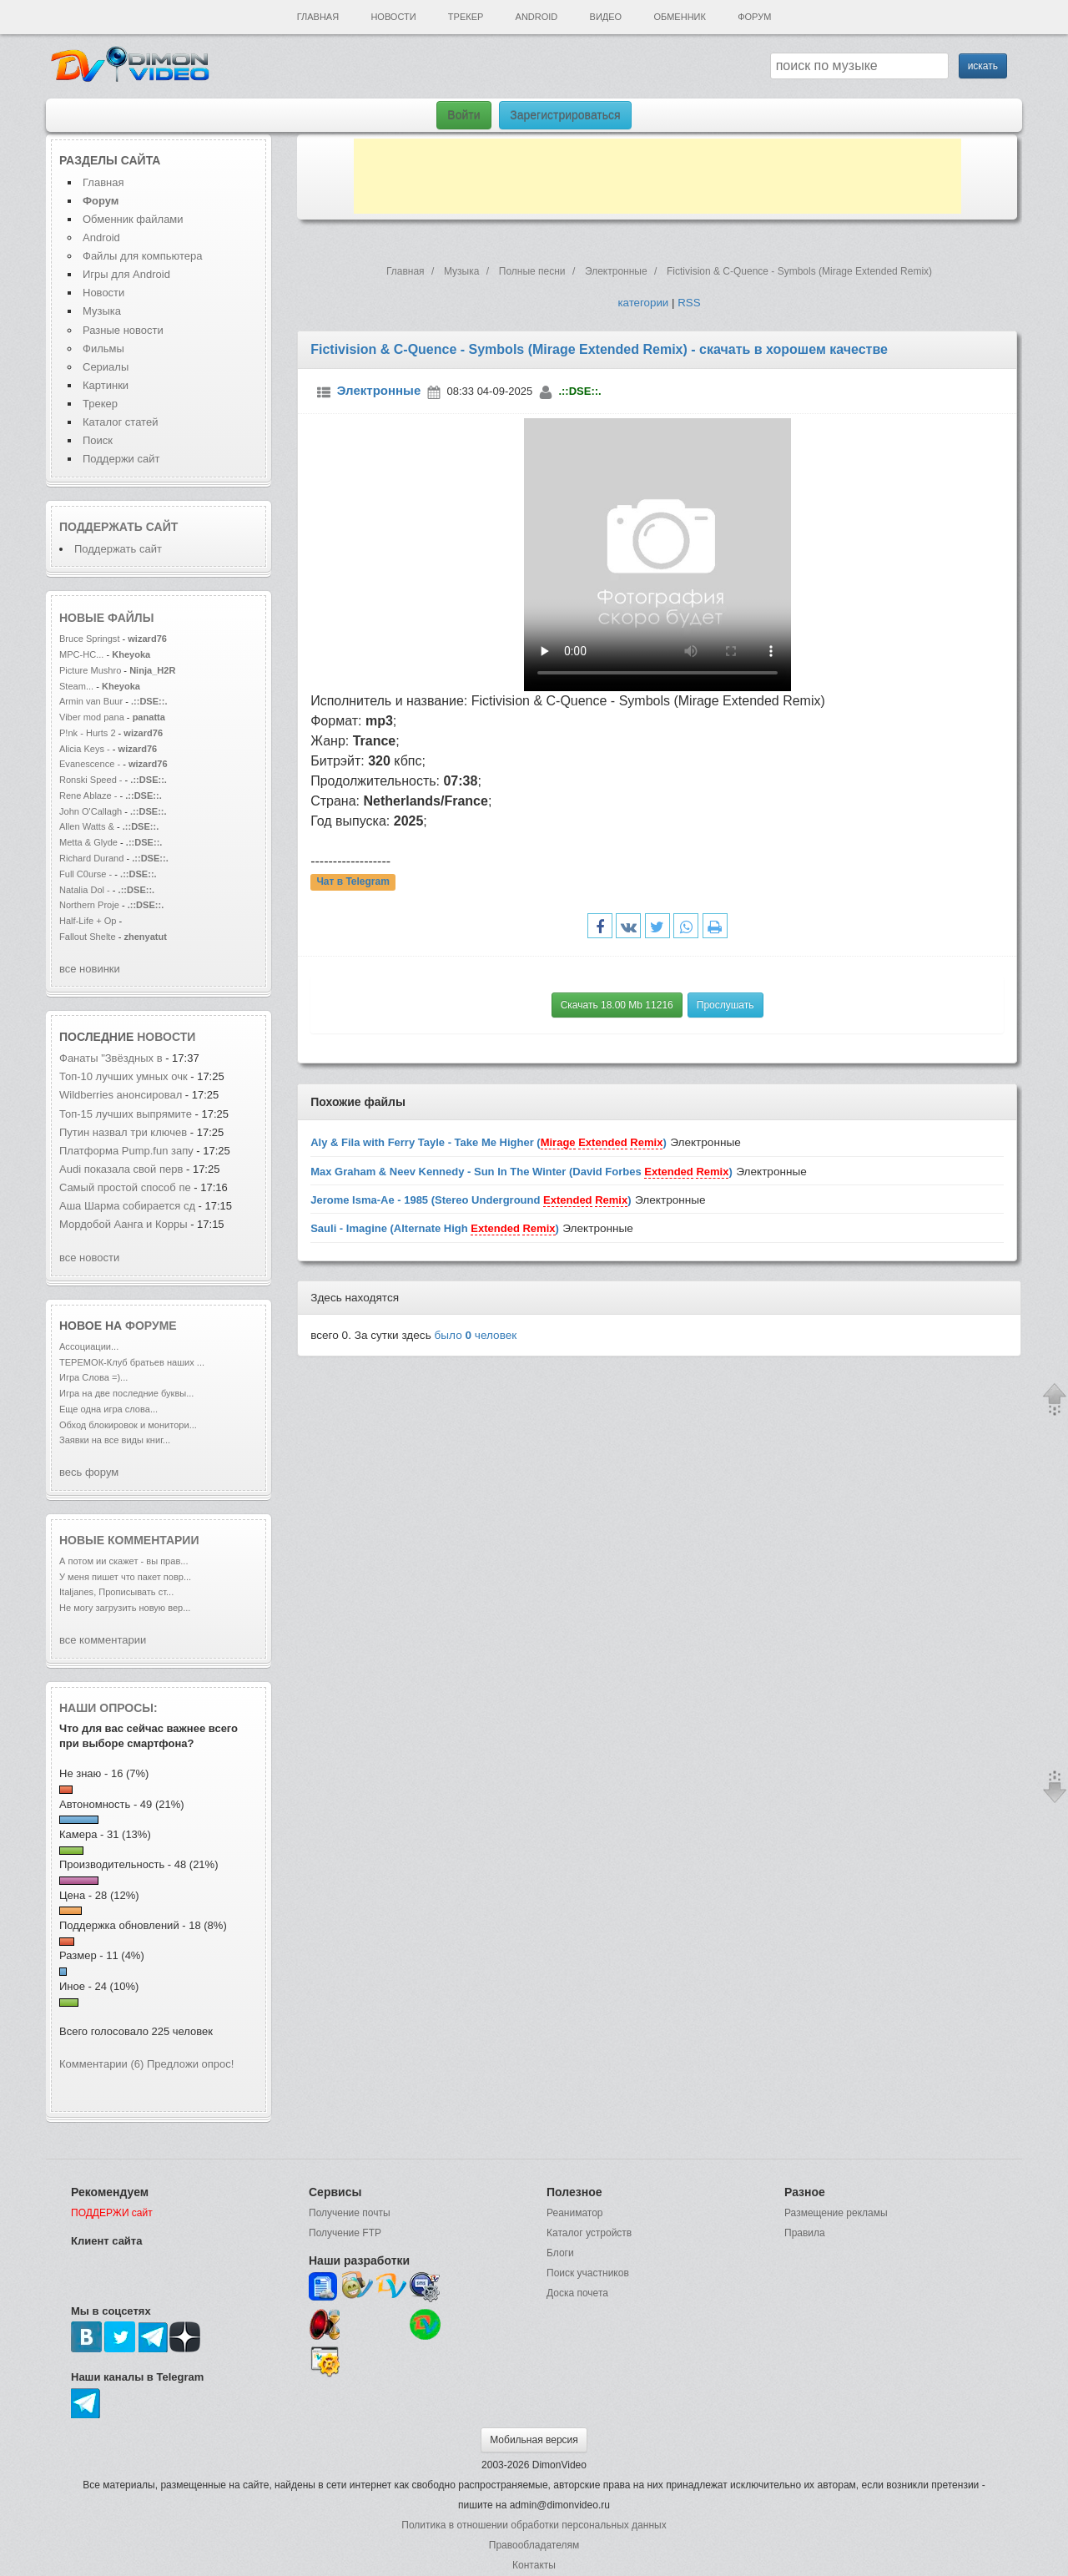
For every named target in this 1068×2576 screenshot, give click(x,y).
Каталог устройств (589, 2233)
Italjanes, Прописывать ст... (116, 1592)
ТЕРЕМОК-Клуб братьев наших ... (131, 1362)
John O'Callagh (90, 811)
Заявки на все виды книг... (114, 1440)
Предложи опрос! (190, 2064)
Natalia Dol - (86, 890)
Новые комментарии (129, 1540)
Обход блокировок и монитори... (128, 1425)
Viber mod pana (91, 717)
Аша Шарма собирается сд (127, 1206)
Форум (754, 17)
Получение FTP (345, 2233)
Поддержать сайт (118, 526)
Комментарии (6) (101, 2064)
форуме (151, 1325)
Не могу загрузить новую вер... (124, 1608)
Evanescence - (91, 764)
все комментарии (102, 1640)
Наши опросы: (108, 1708)
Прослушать (725, 1005)
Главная (318, 17)
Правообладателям (534, 2545)
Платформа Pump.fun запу (126, 1150)
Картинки (105, 385)
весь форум (88, 1472)
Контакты (534, 2565)
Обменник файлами (133, 219)
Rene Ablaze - (89, 795)
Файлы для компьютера (143, 256)
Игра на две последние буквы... (126, 1393)
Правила (804, 2233)
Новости (393, 17)
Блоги (560, 2253)
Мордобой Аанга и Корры (124, 1224)
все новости (89, 1257)
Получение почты (349, 2213)
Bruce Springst (89, 639)
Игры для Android (126, 274)
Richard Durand (91, 858)
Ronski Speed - (91, 780)
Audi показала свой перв (121, 1169)
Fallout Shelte (87, 937)
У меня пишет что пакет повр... (125, 1577)
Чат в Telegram (353, 882)
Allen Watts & (88, 826)
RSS (689, 302)
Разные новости (123, 330)
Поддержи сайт (121, 458)
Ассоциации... (88, 1346)
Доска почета (577, 2293)
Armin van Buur (91, 701)
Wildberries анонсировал (120, 1094)
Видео (606, 17)
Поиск (98, 440)
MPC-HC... (81, 654)
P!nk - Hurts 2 (87, 733)
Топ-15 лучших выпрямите (125, 1114)
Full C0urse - (86, 874)
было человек (476, 1335)
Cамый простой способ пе (125, 1187)
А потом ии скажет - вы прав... (123, 1561)
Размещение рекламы (836, 2213)
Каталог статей (120, 422)
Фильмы (103, 348)
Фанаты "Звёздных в (111, 1058)
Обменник (679, 17)
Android (537, 17)
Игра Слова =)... (93, 1377)
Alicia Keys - (86, 749)
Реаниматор (575, 2213)
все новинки (89, 968)
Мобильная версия (534, 2440)
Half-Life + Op (87, 921)
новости (166, 1036)
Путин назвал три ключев (123, 1132)
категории (642, 302)
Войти (463, 115)
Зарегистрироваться (565, 115)
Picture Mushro (90, 670)
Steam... (76, 686)
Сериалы (105, 367)
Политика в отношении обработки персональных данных (533, 2525)
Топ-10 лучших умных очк (123, 1076)
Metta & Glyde (89, 842)
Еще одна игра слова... (108, 1409)
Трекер (465, 17)
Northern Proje (89, 905)
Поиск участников (588, 2273)
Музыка (102, 311)
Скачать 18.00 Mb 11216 (617, 1005)
